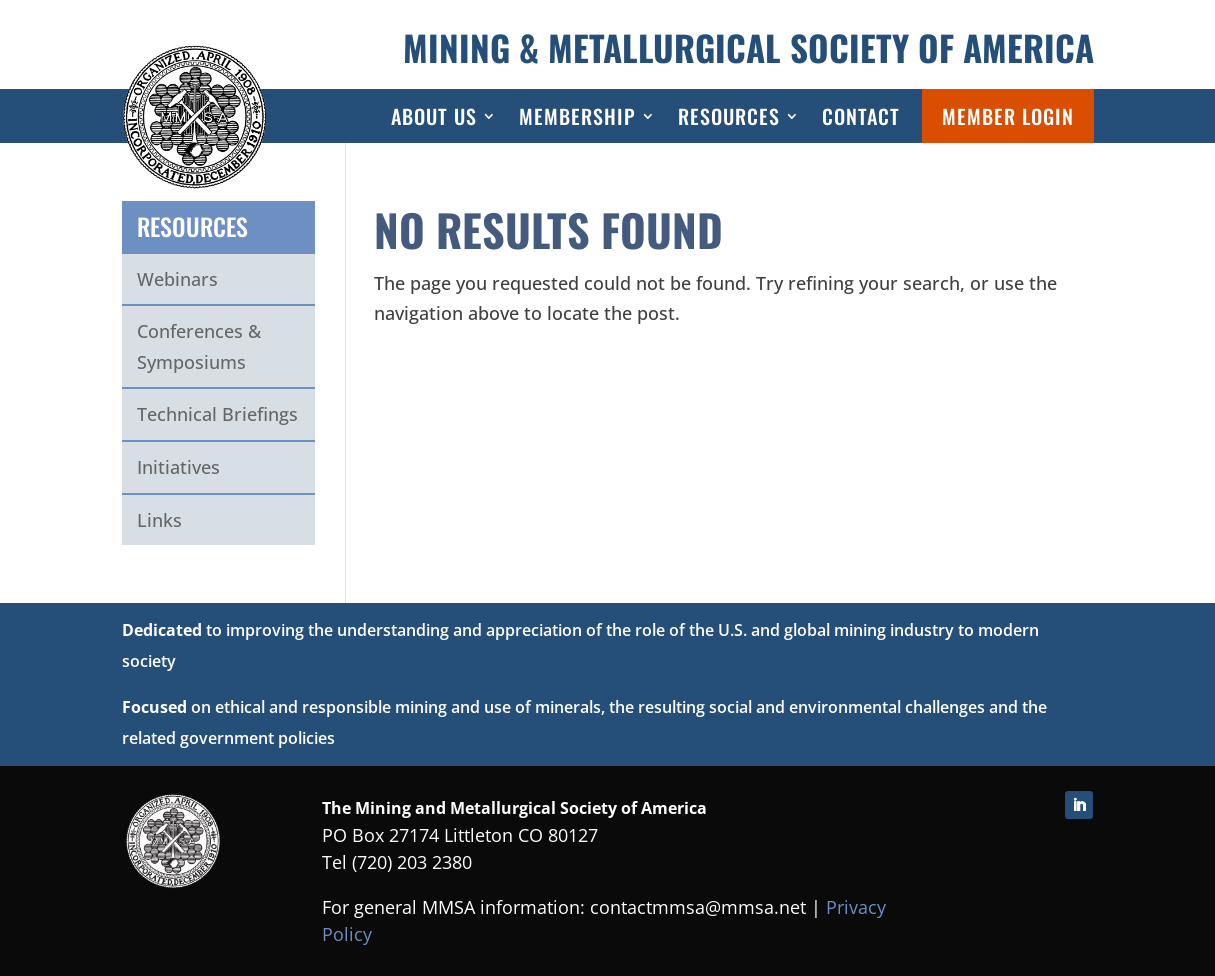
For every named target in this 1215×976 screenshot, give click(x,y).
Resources (729, 116)
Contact (861, 116)
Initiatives (178, 467)
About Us (434, 116)
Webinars (177, 279)
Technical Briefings (217, 414)
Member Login (1008, 116)
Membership (577, 116)
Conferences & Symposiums (199, 346)
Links (159, 520)
